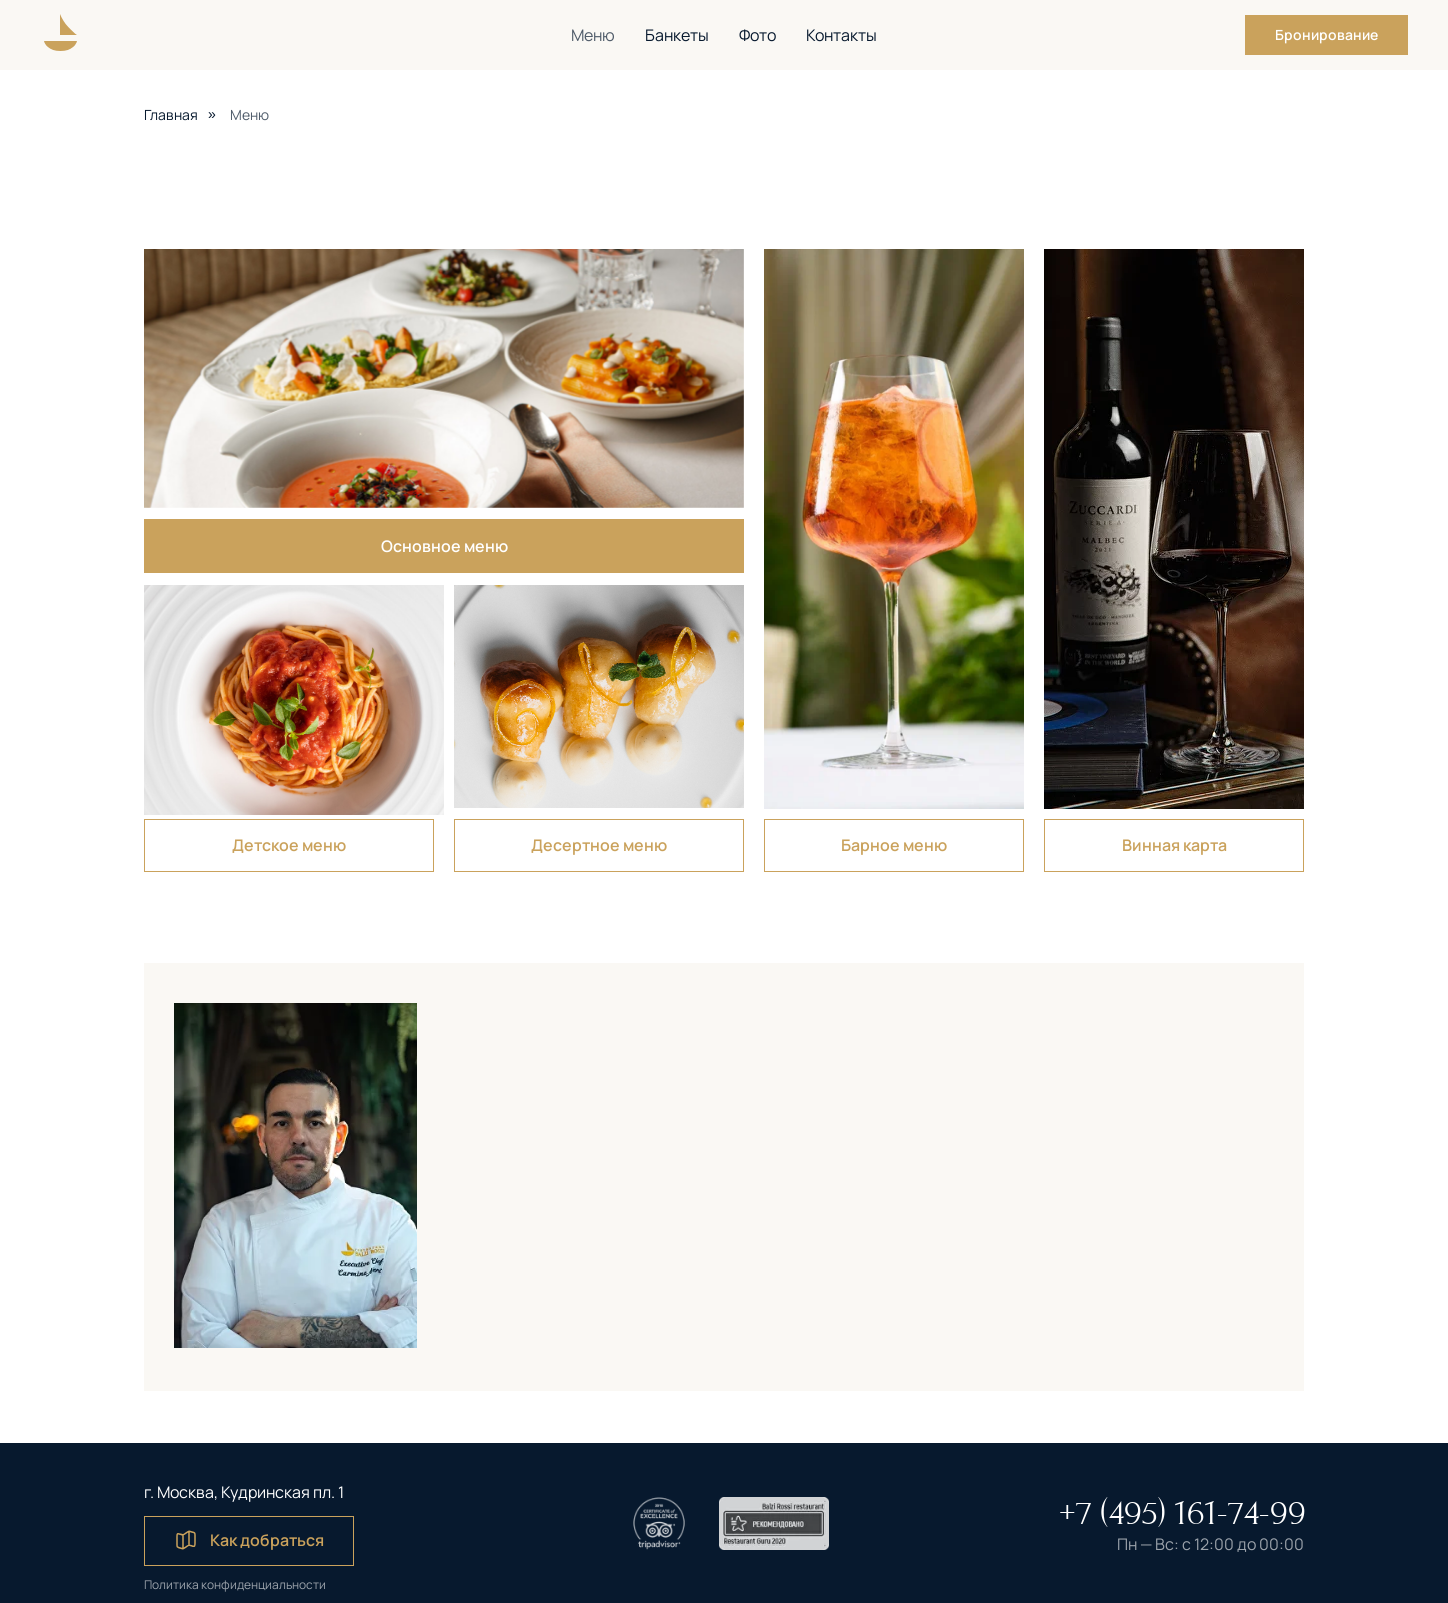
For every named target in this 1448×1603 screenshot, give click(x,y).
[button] (1326, 35)
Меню (593, 35)
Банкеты (677, 35)
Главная (171, 114)
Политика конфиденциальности (235, 1584)
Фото (757, 35)
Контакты (841, 35)
